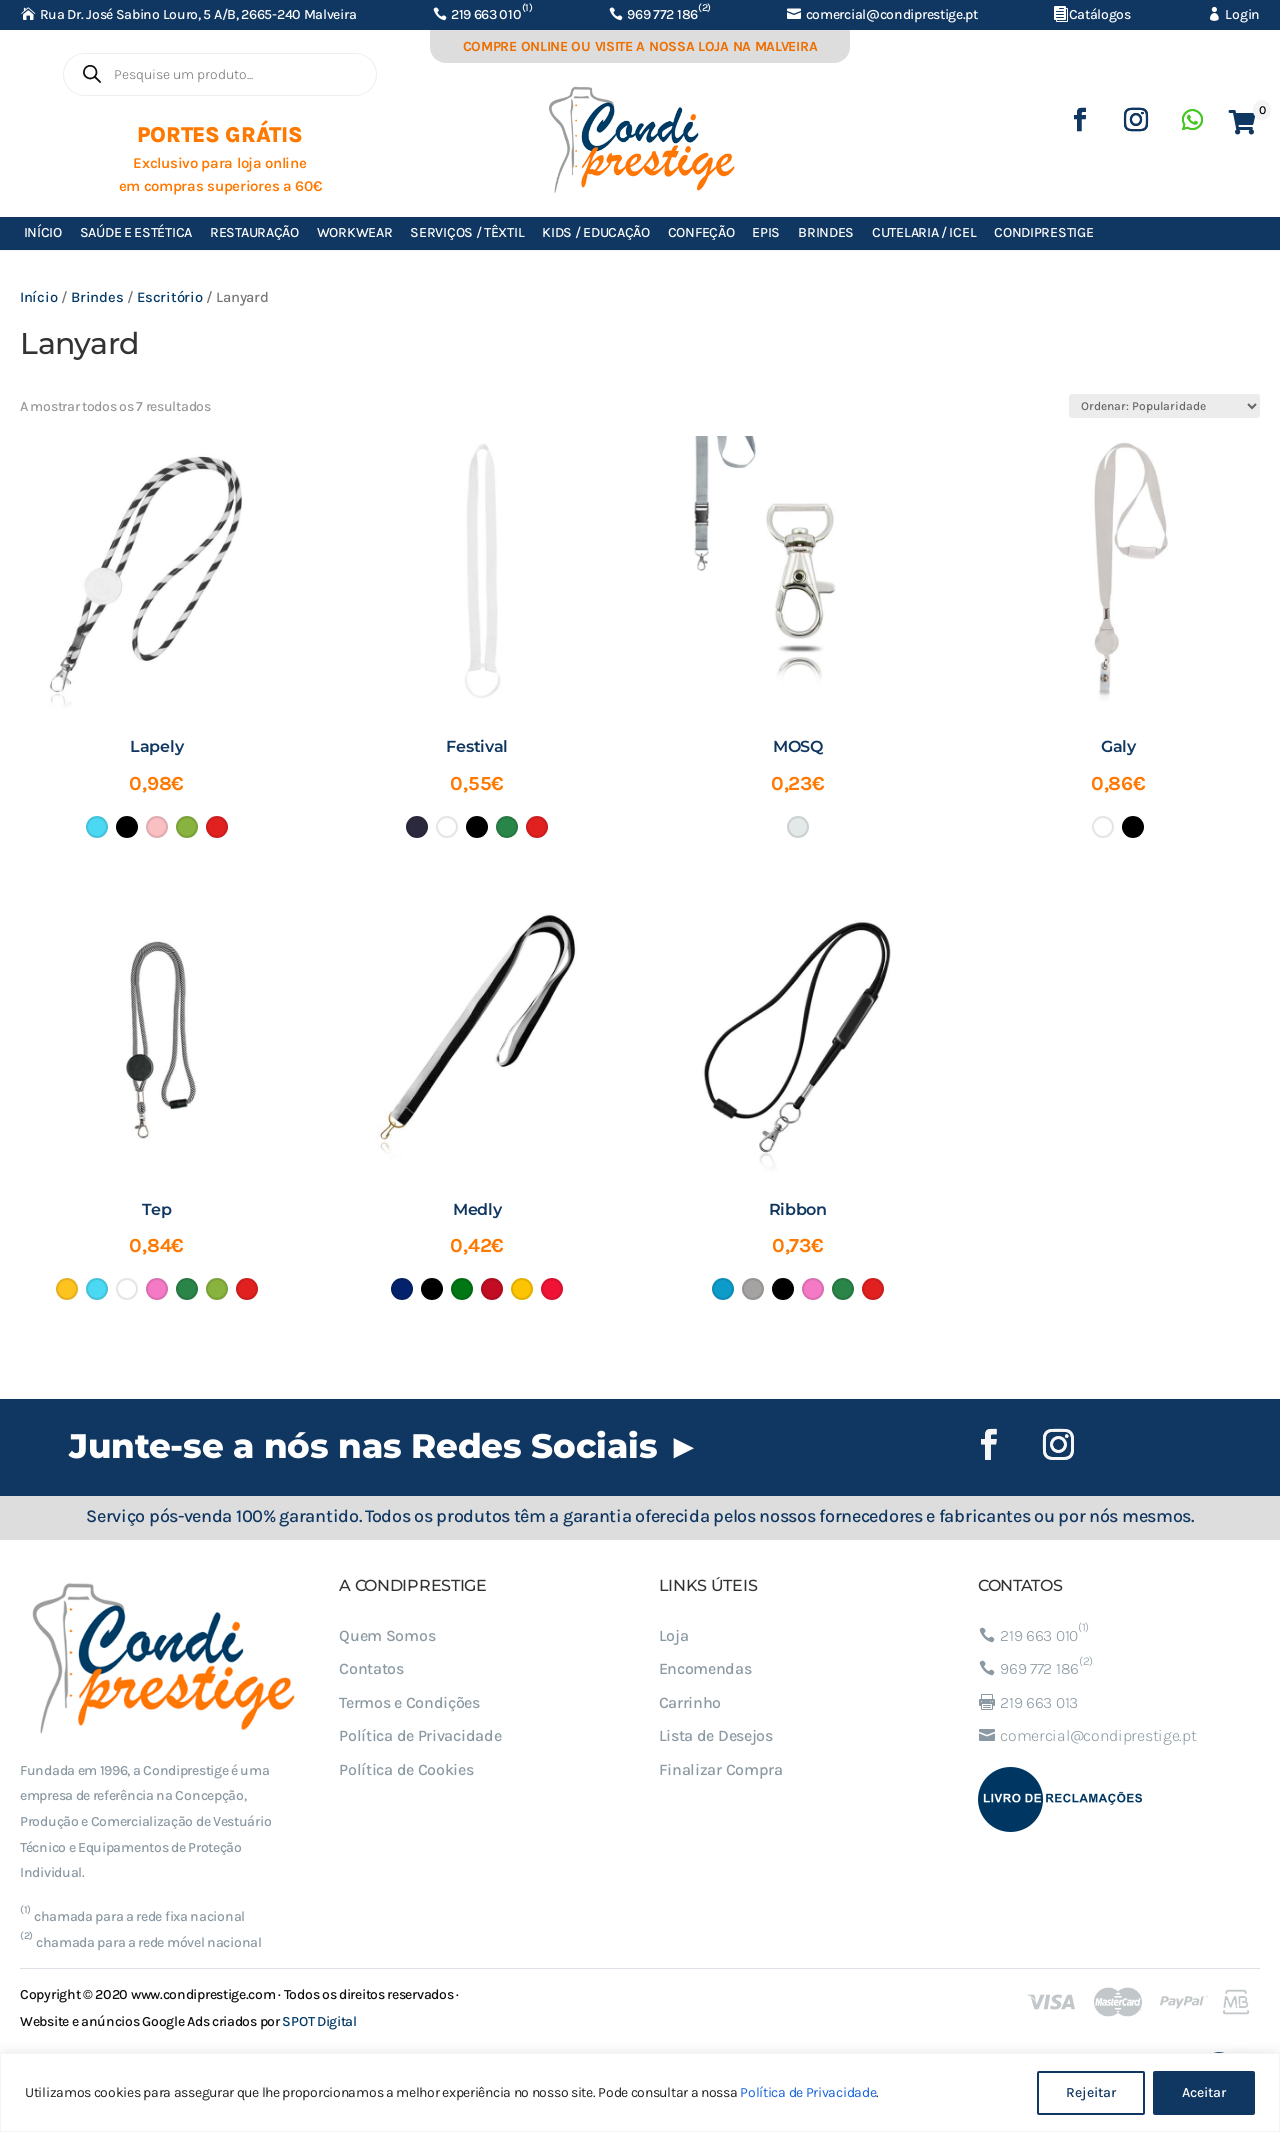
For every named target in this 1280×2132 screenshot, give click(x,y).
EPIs (766, 232)
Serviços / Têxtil (467, 232)
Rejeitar (1091, 2092)
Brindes (826, 232)
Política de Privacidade (808, 2092)
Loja (674, 1635)
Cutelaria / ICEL (924, 232)
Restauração (254, 232)
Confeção (701, 232)
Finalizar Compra (721, 1769)
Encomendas (705, 1668)
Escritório (169, 297)
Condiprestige (1043, 232)
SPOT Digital (319, 2021)
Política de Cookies (406, 1769)
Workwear (355, 232)
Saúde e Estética (136, 232)
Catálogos (1100, 14)
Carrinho (690, 1702)
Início (43, 232)
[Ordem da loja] (1164, 406)
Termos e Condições (409, 1702)
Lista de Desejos (716, 1735)
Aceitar (1204, 2092)
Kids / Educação (596, 232)
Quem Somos (387, 1635)
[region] (640, 2092)
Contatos (371, 1668)
